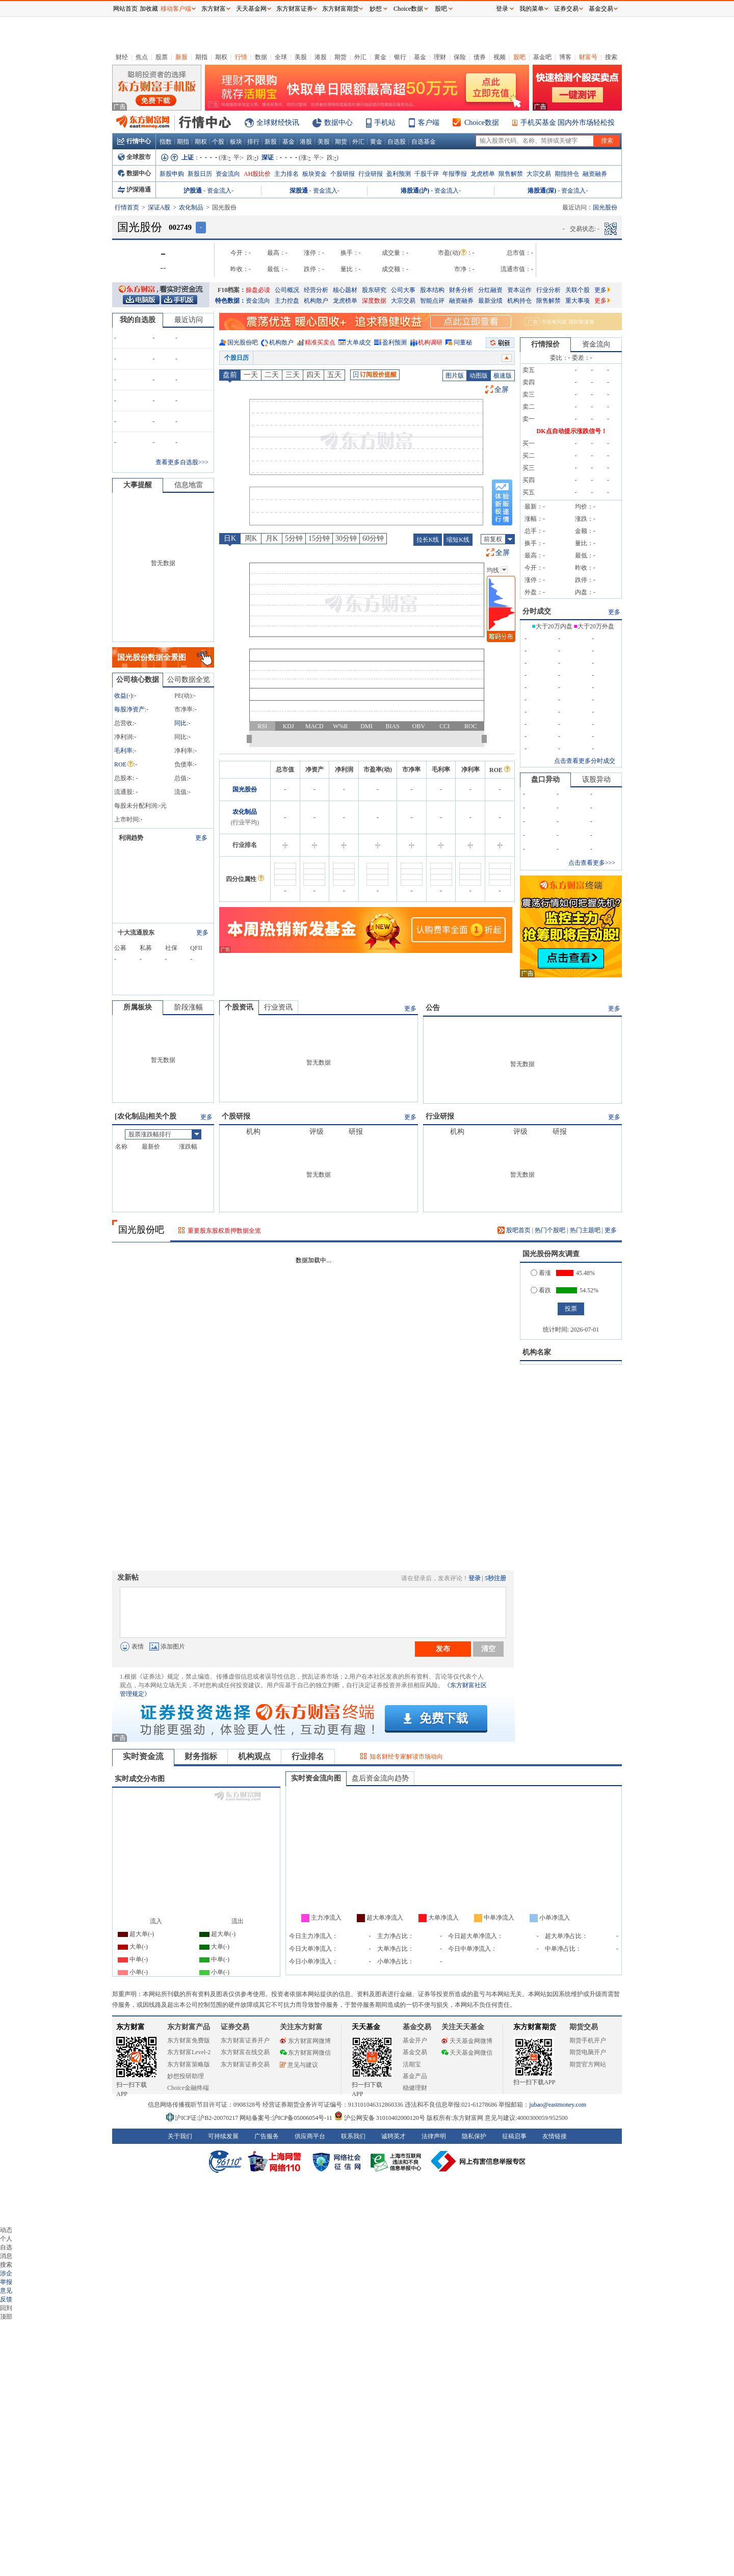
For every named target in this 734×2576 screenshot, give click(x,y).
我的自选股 (137, 320)
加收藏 (149, 8)
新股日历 (200, 173)
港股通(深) (542, 190)
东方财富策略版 (188, 2064)
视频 (499, 57)
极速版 (502, 375)
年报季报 (454, 173)
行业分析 (548, 290)
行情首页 (127, 207)
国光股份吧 (242, 342)
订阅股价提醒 (375, 374)
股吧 (519, 57)
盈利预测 (398, 173)
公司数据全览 (188, 679)
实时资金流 (143, 1756)
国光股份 (244, 789)
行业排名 (308, 1756)
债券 (480, 57)
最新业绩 (490, 300)
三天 (292, 375)
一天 (251, 375)
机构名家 (536, 1352)
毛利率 (123, 750)
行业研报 (370, 173)
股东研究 (374, 290)
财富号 (588, 57)
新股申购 (172, 173)
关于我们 (180, 2136)
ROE (124, 764)
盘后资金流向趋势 (380, 1778)
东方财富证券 (294, 8)
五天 (334, 375)
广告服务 (266, 2136)
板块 (236, 141)
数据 (261, 57)
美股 (301, 57)
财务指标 (201, 1756)
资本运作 (519, 290)
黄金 (380, 57)
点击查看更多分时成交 (584, 760)
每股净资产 (129, 709)
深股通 (299, 190)
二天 (272, 375)
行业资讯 (278, 1007)
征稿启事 (514, 2136)
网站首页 (125, 8)
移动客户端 (176, 8)
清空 (488, 1648)
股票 (161, 57)
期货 (340, 57)
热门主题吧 (585, 1230)
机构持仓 (519, 300)
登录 (474, 1578)
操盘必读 (258, 290)
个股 (218, 141)
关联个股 (577, 290)
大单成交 (359, 342)
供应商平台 (310, 2136)
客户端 (428, 122)
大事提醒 (137, 485)
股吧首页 (514, 1230)
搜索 (611, 57)
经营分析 (316, 290)
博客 (565, 57)
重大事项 (577, 300)
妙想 (376, 8)
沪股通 (193, 190)
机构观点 (254, 1756)
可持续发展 (223, 2136)
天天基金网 (251, 8)
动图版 (478, 375)
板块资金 (314, 173)
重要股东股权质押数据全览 (224, 1230)
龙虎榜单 (482, 173)
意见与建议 (299, 2064)
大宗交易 (539, 173)
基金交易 (415, 2052)
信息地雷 (188, 485)
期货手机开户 (587, 2040)
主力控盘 (287, 300)
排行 (253, 141)
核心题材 (345, 290)
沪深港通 (134, 189)
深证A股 (159, 207)
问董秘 (463, 342)
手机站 (385, 122)
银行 (400, 57)
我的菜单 (531, 8)
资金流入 (219, 190)
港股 (320, 57)
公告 (433, 1008)
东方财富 (130, 2027)
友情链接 (554, 2136)
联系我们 (353, 2136)
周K (251, 538)
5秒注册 (495, 1578)
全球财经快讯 (277, 122)
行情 (241, 57)
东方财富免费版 (188, 2040)
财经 (122, 57)
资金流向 (228, 173)
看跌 (541, 1290)
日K (230, 538)
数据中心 (338, 122)
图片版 (454, 375)
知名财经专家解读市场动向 (406, 1756)
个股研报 (342, 173)
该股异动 (596, 779)
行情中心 (134, 141)
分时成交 (536, 611)
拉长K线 (427, 539)
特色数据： (230, 300)
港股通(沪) (415, 190)
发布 (443, 1648)
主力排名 (286, 173)
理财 (440, 57)
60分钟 (373, 538)
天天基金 (366, 2027)
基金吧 (542, 57)
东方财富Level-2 (189, 2052)
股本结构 (432, 290)
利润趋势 (131, 837)
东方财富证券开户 (245, 2040)
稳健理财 (415, 2087)
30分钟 (346, 538)
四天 (313, 375)
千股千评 (426, 173)
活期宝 (412, 2064)
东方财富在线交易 (245, 2052)
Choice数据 (481, 122)
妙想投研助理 (185, 2076)
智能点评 (432, 300)
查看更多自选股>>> (181, 462)
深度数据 (374, 300)
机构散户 (316, 300)
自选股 (396, 141)
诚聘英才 (393, 2136)
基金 (420, 57)
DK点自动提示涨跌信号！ (572, 431)
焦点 (142, 57)
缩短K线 (458, 539)
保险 (460, 57)
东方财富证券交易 (245, 2064)
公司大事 (403, 290)
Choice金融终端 (188, 2087)
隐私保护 (474, 2136)
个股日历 (236, 357)
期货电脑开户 (587, 2052)
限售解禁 (511, 173)
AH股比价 (257, 173)
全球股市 (134, 157)
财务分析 (461, 290)
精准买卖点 (320, 342)
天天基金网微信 (466, 2052)
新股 (181, 57)
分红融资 (490, 290)
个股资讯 (239, 1007)
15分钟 (319, 538)
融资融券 (595, 173)
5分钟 (294, 538)
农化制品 (191, 207)
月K (272, 538)
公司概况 (287, 290)
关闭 (102, 27)
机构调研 (430, 342)
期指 (201, 57)
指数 (166, 141)
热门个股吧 (550, 1230)
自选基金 (423, 141)
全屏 (501, 389)
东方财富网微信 (305, 2052)
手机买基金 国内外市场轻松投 (567, 122)
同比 (180, 723)
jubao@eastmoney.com (557, 2104)
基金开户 (415, 2040)
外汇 (360, 57)
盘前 (230, 375)
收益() (123, 695)
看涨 (541, 1273)
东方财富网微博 (305, 2040)
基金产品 (415, 2076)
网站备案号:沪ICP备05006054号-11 (287, 2117)
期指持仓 (567, 173)
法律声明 (434, 2136)
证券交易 (566, 8)
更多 (602, 290)
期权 (221, 57)
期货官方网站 (587, 2064)
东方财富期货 (534, 2027)
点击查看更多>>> (591, 862)
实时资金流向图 (316, 1778)
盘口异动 (545, 779)
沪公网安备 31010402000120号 (379, 2117)
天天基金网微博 (466, 2040)
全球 (281, 57)
